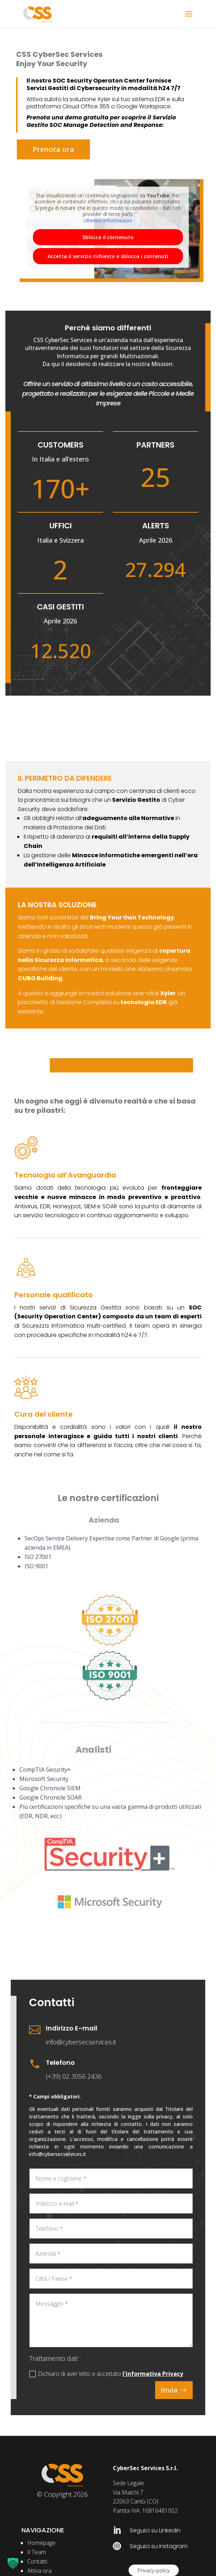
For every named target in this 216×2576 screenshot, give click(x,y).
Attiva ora (39, 2571)
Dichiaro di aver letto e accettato (106, 2374)
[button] (13, 2563)
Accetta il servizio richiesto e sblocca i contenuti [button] (108, 256)
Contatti (37, 2561)
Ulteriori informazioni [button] (107, 220)
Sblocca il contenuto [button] (108, 237)
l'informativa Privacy (153, 2374)
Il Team (36, 2552)
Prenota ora (53, 149)
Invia (169, 2390)
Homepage (41, 2543)
